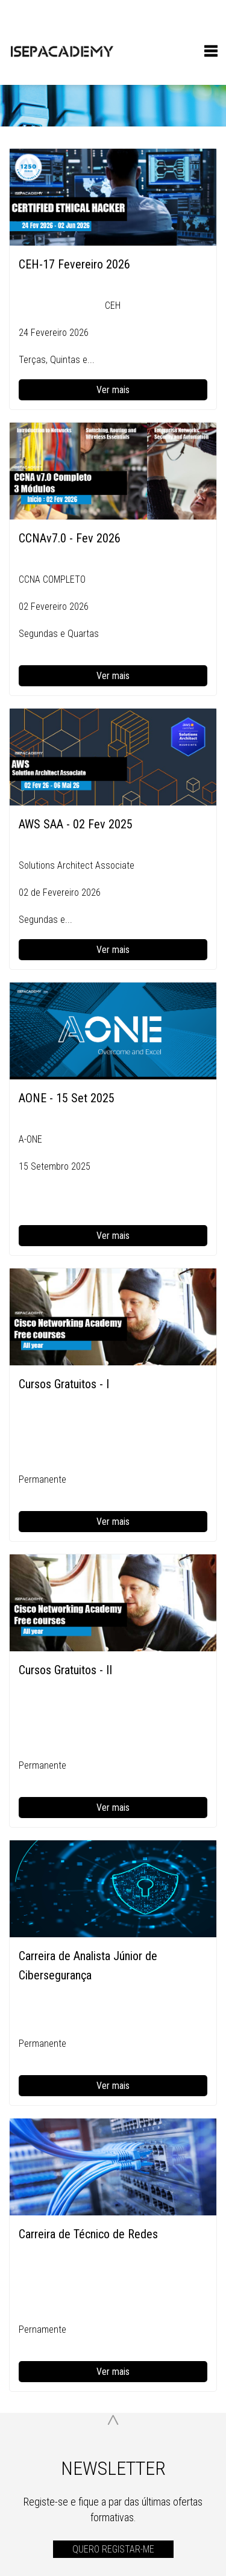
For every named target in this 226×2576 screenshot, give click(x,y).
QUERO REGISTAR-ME (113, 2549)
